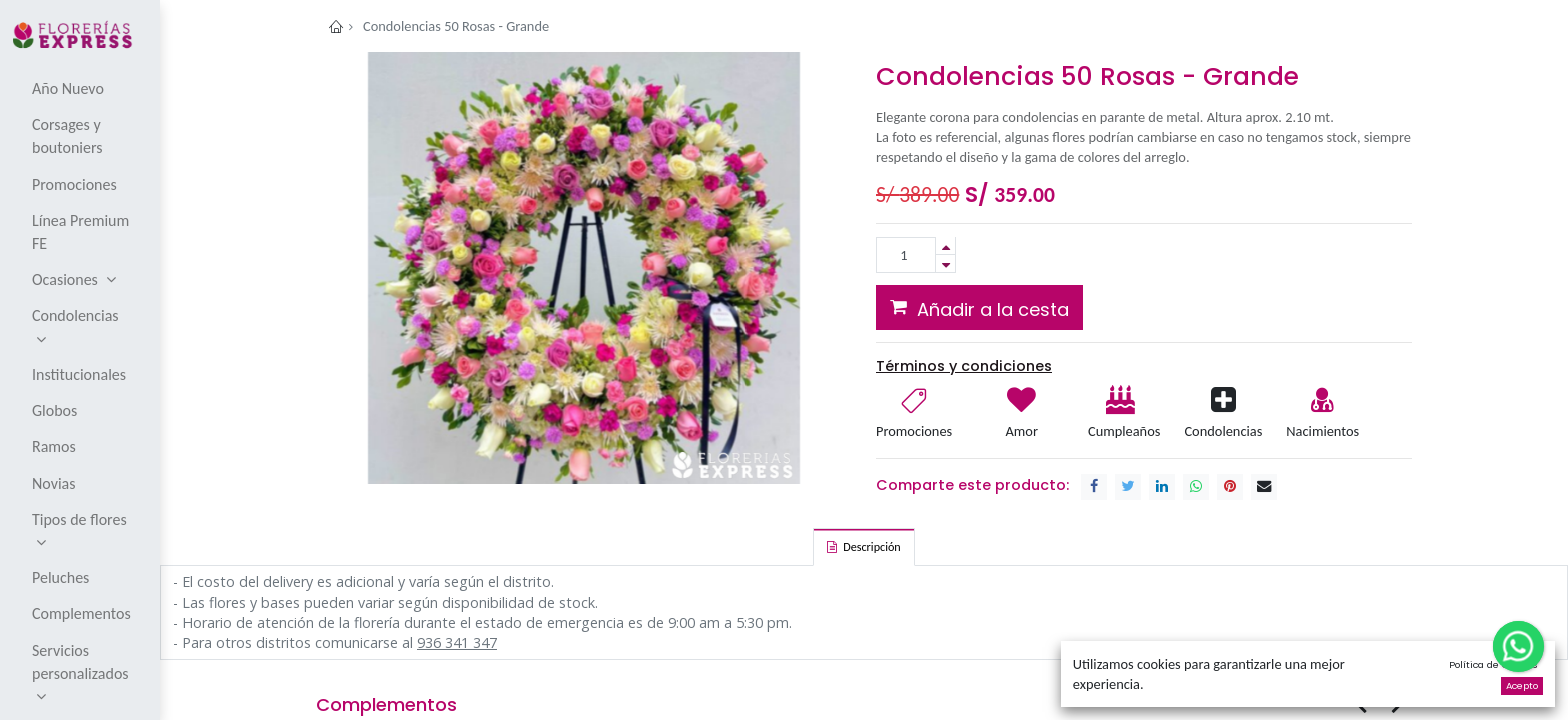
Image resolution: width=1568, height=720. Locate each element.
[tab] (863, 547)
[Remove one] (945, 263)
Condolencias (1223, 431)
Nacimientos (1322, 431)
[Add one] (945, 245)
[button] (979, 307)
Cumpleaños (1123, 431)
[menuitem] (81, 88)
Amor (1022, 431)
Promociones (914, 431)
